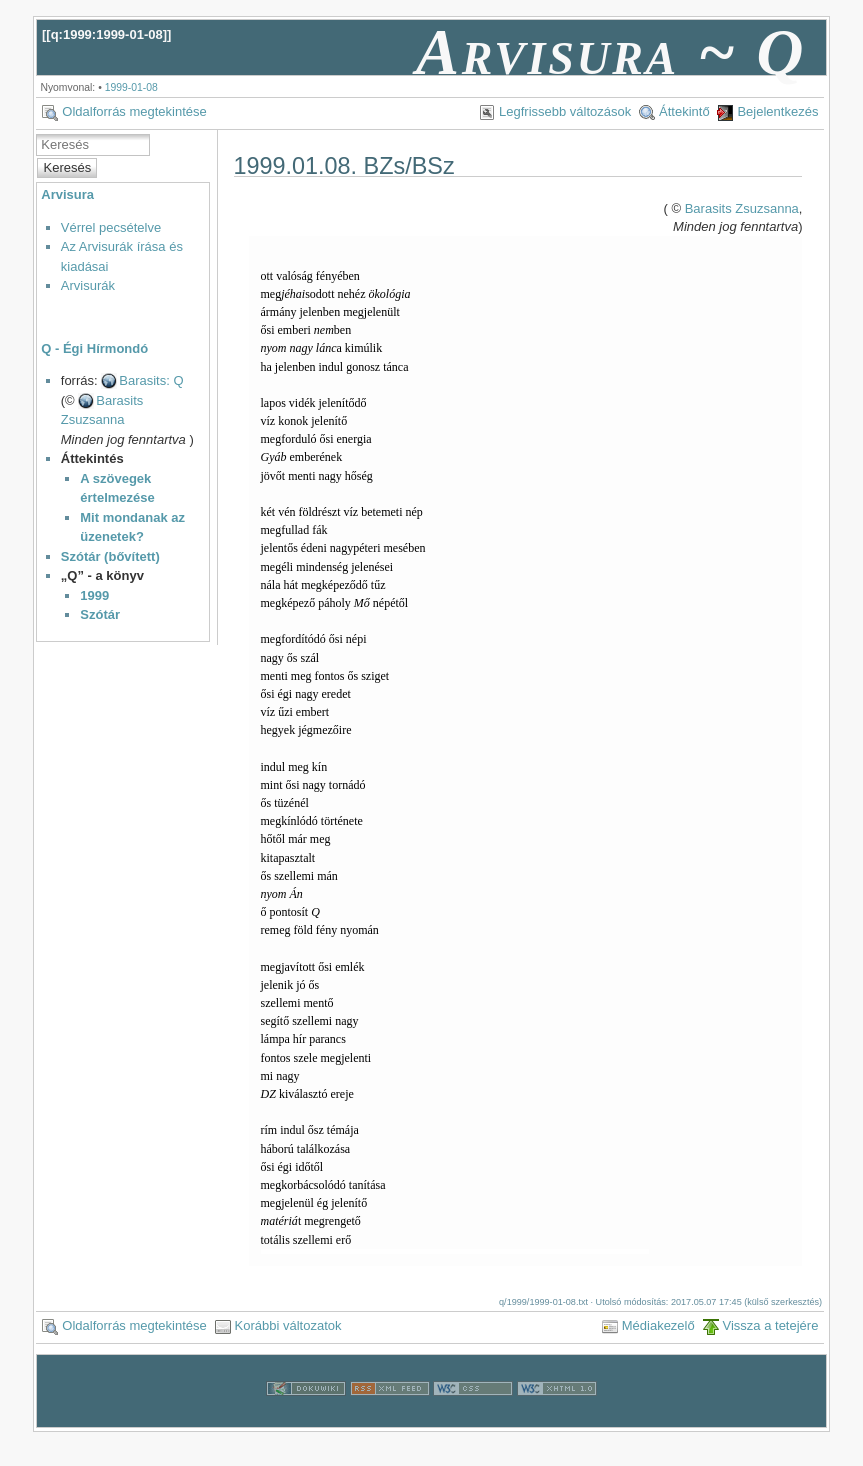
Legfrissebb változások (565, 111)
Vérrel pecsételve (111, 227)
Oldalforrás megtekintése (134, 111)
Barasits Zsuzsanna (742, 208)
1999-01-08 (131, 87)
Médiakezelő (658, 1325)
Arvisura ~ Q (611, 52)
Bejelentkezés (777, 111)
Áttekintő (684, 111)
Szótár (100, 614)
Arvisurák (88, 285)
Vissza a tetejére (771, 1325)
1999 (94, 595)
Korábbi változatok (288, 1325)
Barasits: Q (151, 380)
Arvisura (67, 194)
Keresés (68, 167)
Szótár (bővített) (110, 556)
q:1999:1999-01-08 (107, 34)
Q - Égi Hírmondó (94, 348)
